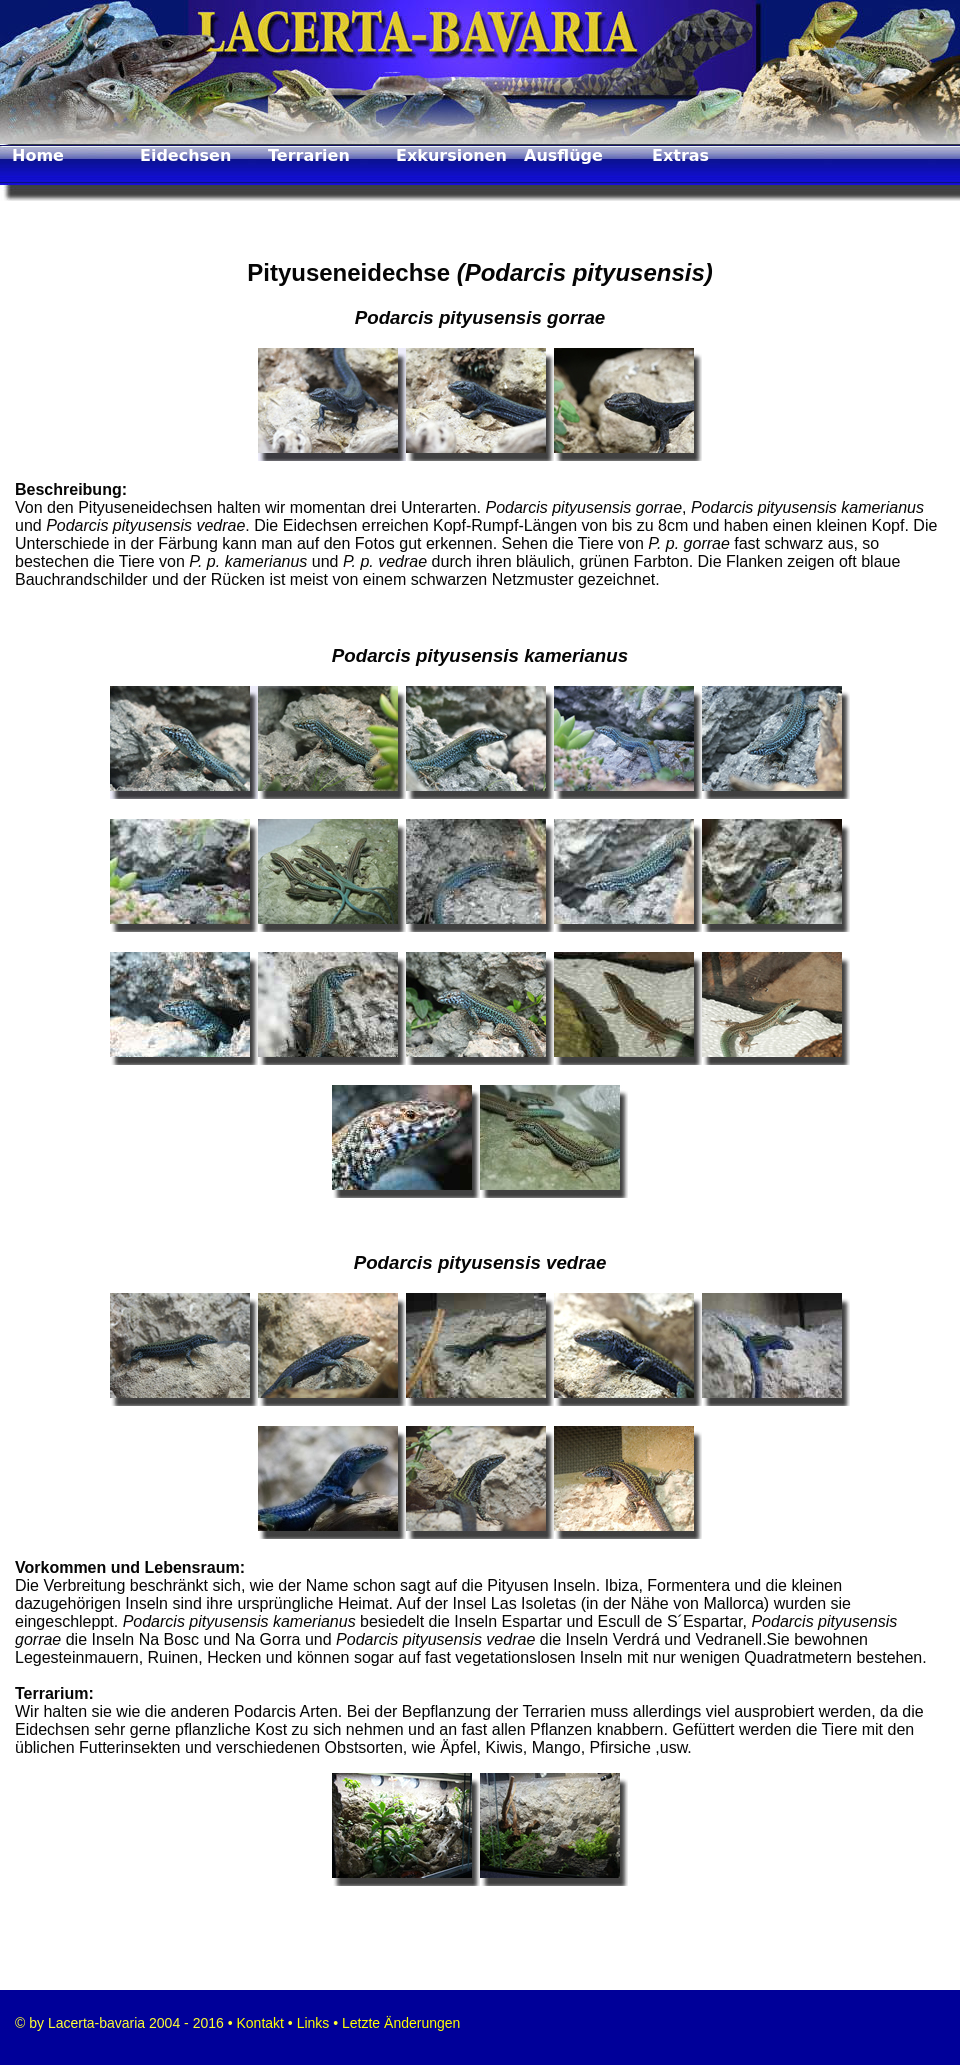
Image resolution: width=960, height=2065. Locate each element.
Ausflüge (563, 155)
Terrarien (309, 155)
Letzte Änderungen (399, 2023)
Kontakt (258, 2023)
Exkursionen (451, 155)
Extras (680, 155)
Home (38, 155)
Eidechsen (185, 155)
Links (313, 2023)
